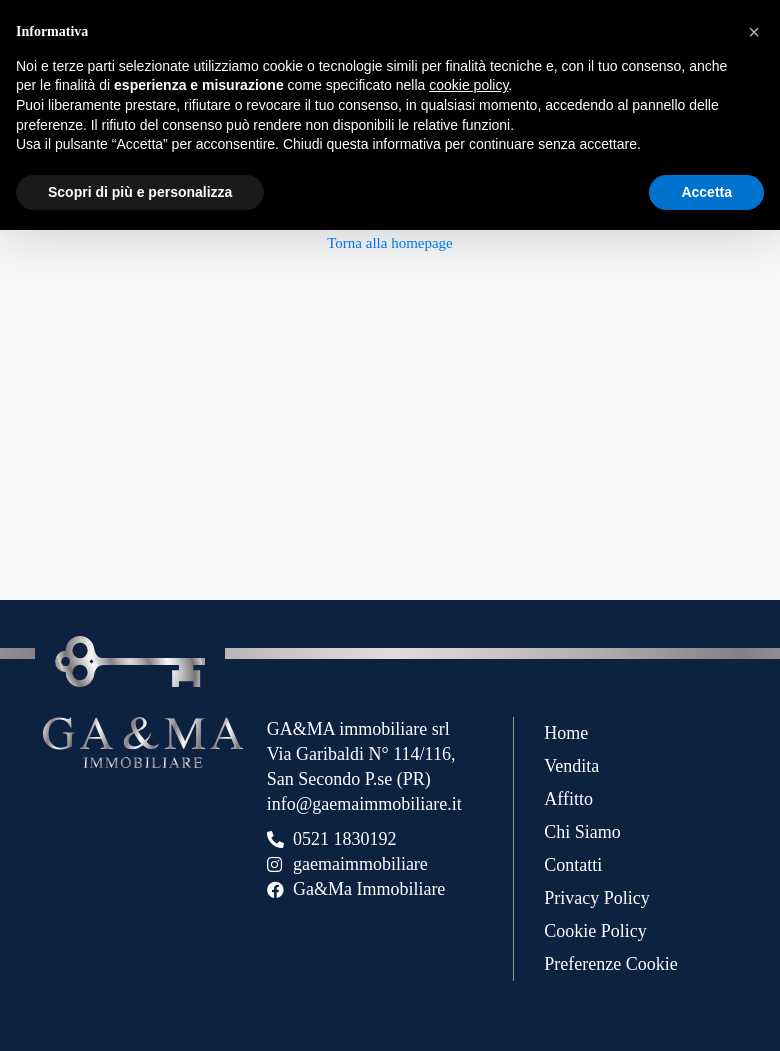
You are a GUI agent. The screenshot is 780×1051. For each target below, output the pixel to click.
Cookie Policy (595, 931)
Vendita (571, 766)
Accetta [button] (706, 192)
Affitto (568, 799)
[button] (754, 32)
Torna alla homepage (390, 243)
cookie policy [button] (468, 85)
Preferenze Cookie (610, 964)
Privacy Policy (597, 898)
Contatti (573, 865)
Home (566, 733)
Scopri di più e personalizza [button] (140, 192)
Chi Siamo (582, 832)
